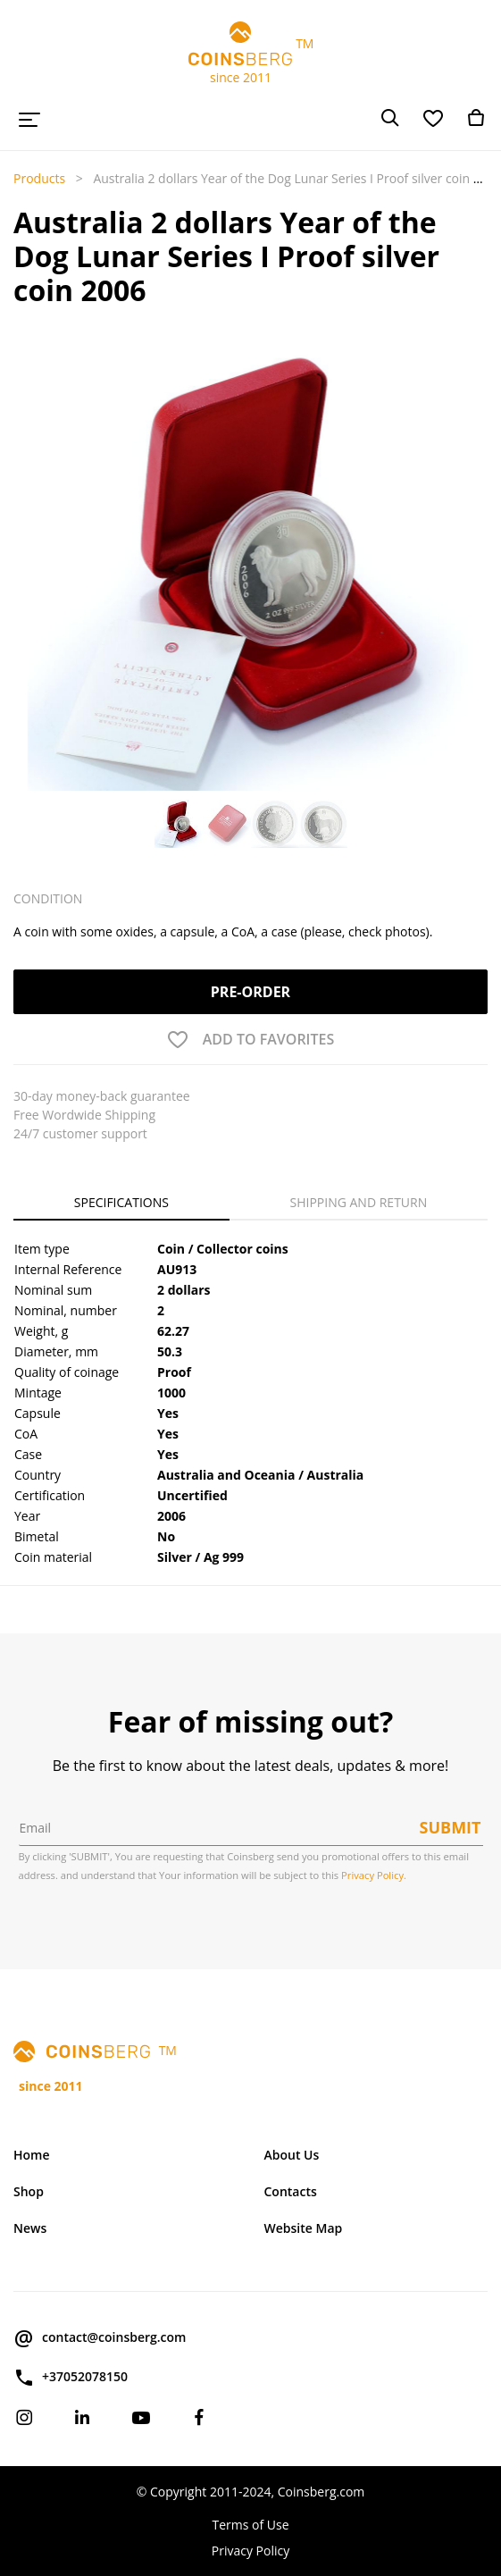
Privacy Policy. (373, 1875)
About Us (292, 2154)
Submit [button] (450, 1827)
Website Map (303, 2227)
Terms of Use (250, 2524)
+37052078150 (70, 2377)
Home (31, 2154)
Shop (28, 2191)
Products (39, 178)
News (29, 2227)
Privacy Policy (250, 2550)
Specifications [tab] (121, 1202)
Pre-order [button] (250, 992)
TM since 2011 (251, 53)
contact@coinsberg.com (99, 2338)
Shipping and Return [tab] (359, 1202)
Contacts (290, 2191)
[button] (32, 522)
